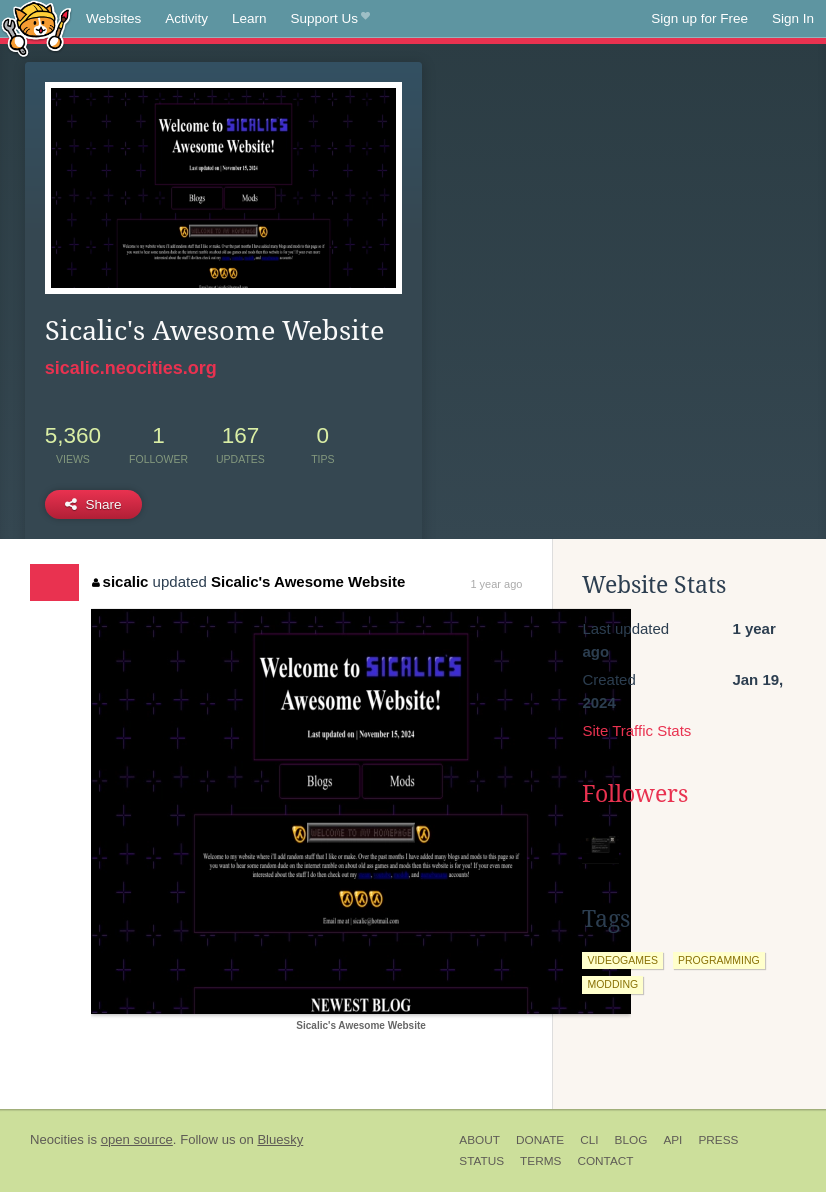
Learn (249, 18)
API (672, 1140)
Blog (631, 1140)
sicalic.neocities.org (131, 368)
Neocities (57, 1139)
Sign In (793, 18)
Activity (186, 18)
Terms (540, 1161)
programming (719, 960)
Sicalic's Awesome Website (308, 581)
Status (481, 1161)
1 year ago (496, 584)
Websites (113, 18)
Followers (635, 794)
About (479, 1140)
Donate (540, 1140)
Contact (605, 1161)
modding (612, 984)
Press (718, 1140)
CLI (589, 1140)
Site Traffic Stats (636, 730)
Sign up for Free (699, 18)
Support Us (330, 19)
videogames (622, 960)
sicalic (120, 581)
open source (137, 1139)
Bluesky (280, 1139)
